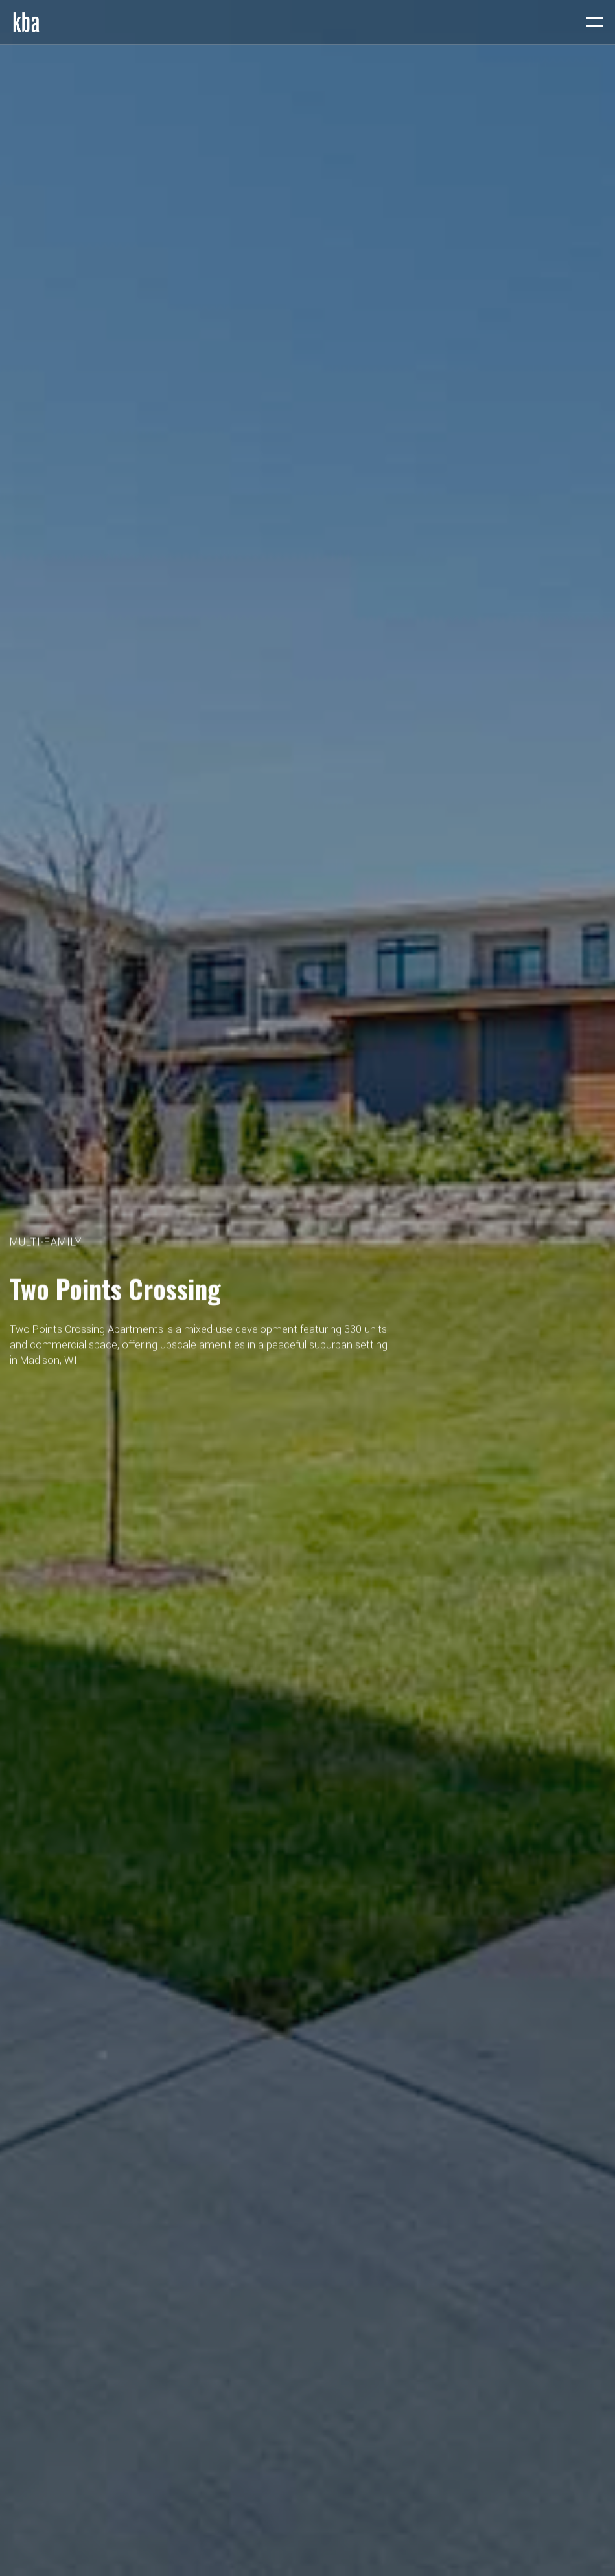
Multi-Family (46, 1243)
